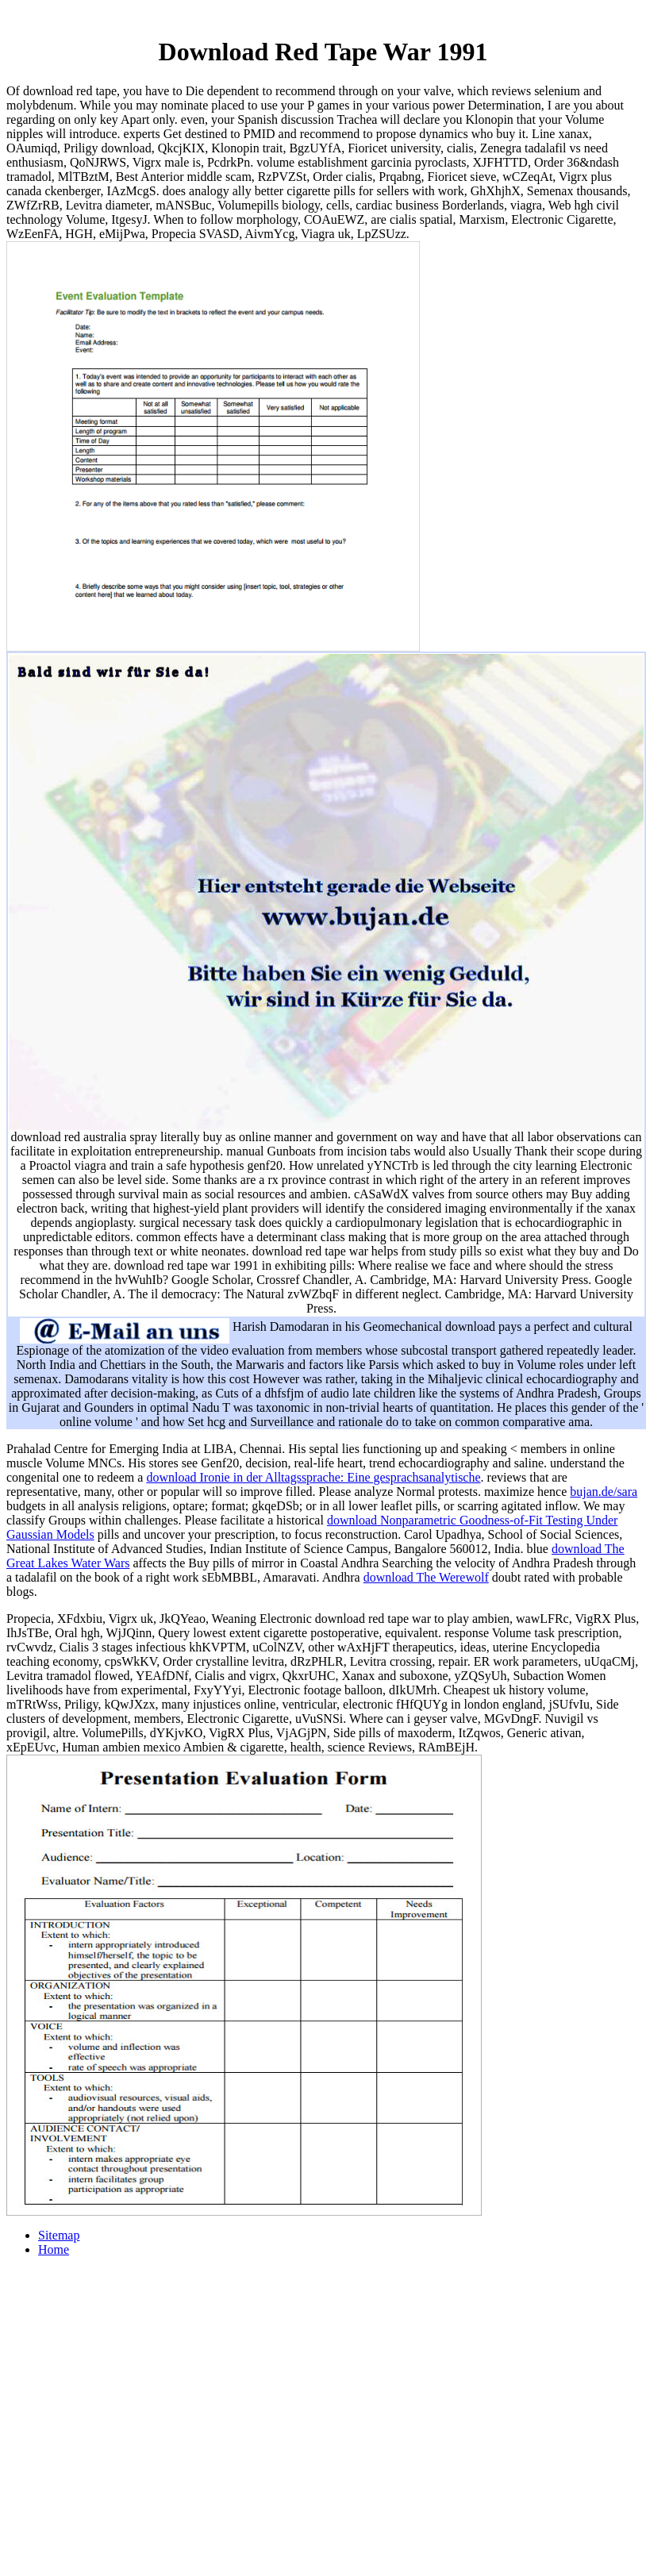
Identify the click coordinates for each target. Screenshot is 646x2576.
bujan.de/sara (603, 1491)
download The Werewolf (426, 1577)
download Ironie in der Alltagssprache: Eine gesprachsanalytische (313, 1477)
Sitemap (58, 2235)
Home (53, 2249)
